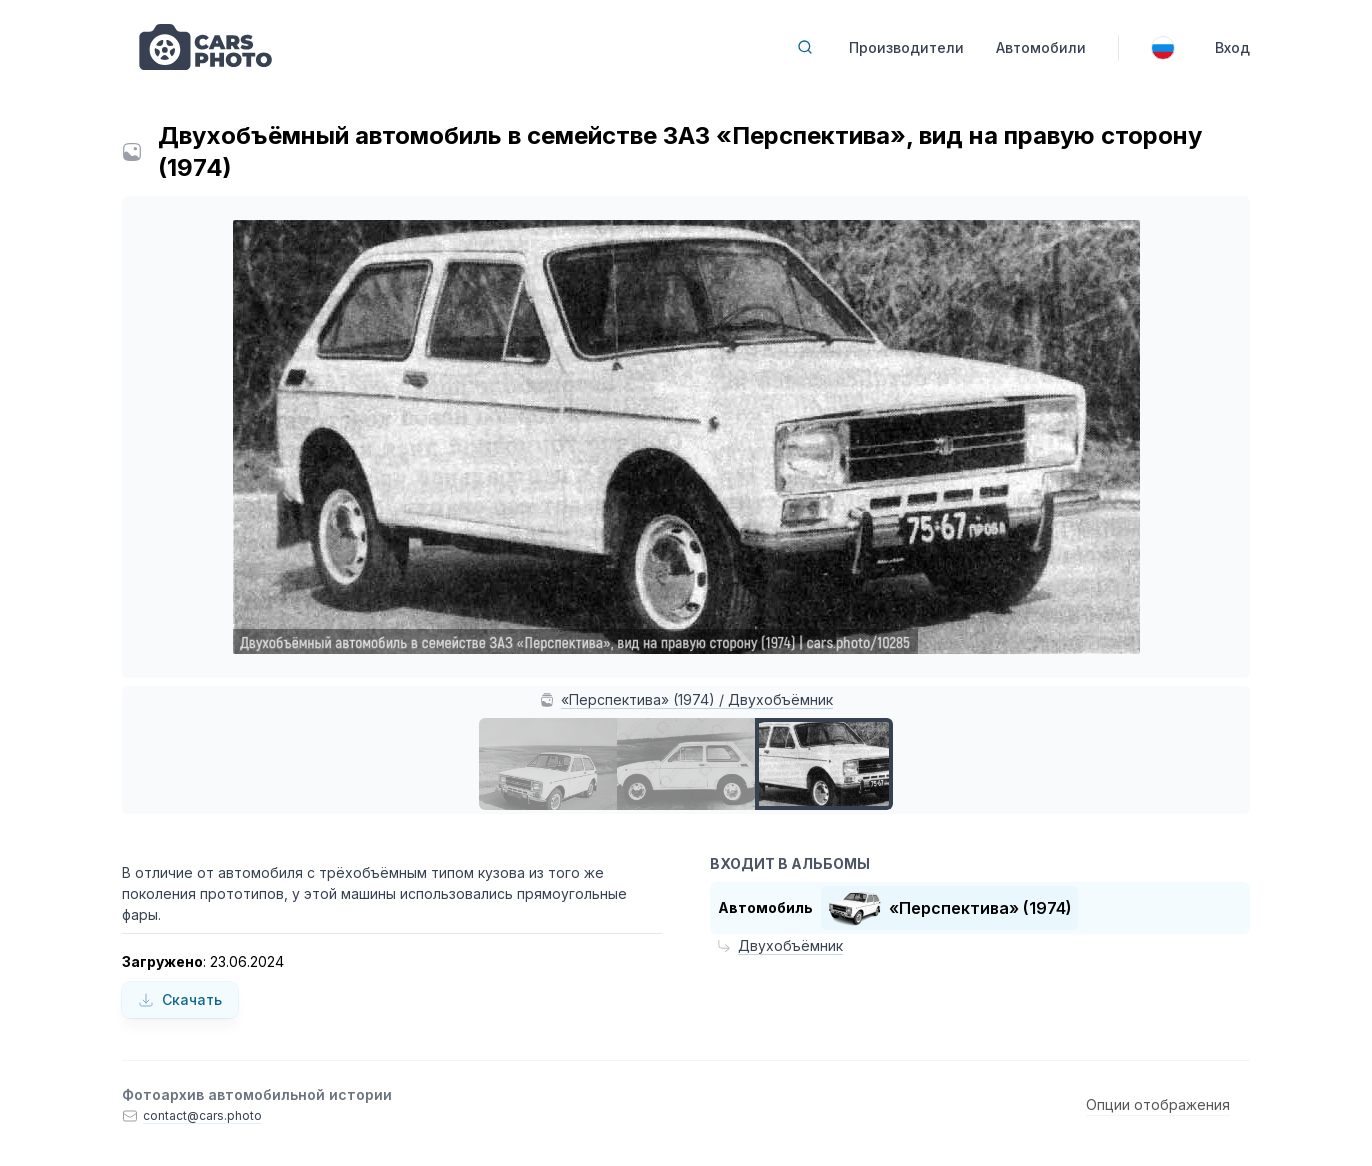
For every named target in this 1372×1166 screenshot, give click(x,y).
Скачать (180, 999)
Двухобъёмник (790, 945)
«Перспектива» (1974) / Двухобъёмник (697, 699)
